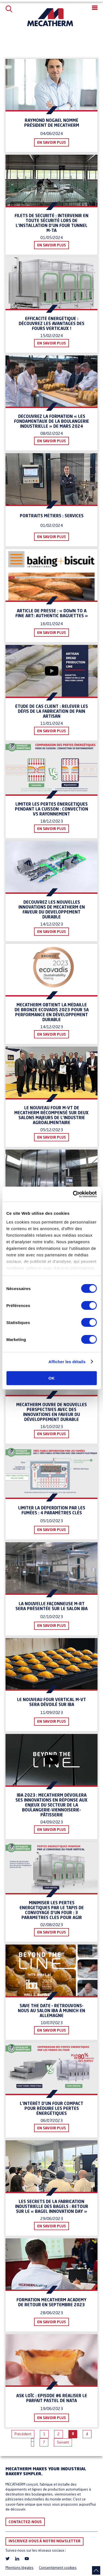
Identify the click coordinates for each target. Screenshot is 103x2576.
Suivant (63, 2442)
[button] (95, 7)
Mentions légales (19, 2568)
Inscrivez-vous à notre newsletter (44, 2541)
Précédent (23, 2434)
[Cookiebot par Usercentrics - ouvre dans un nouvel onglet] (73, 1194)
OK (51, 1378)
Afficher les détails (66, 1361)
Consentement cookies (58, 2568)
